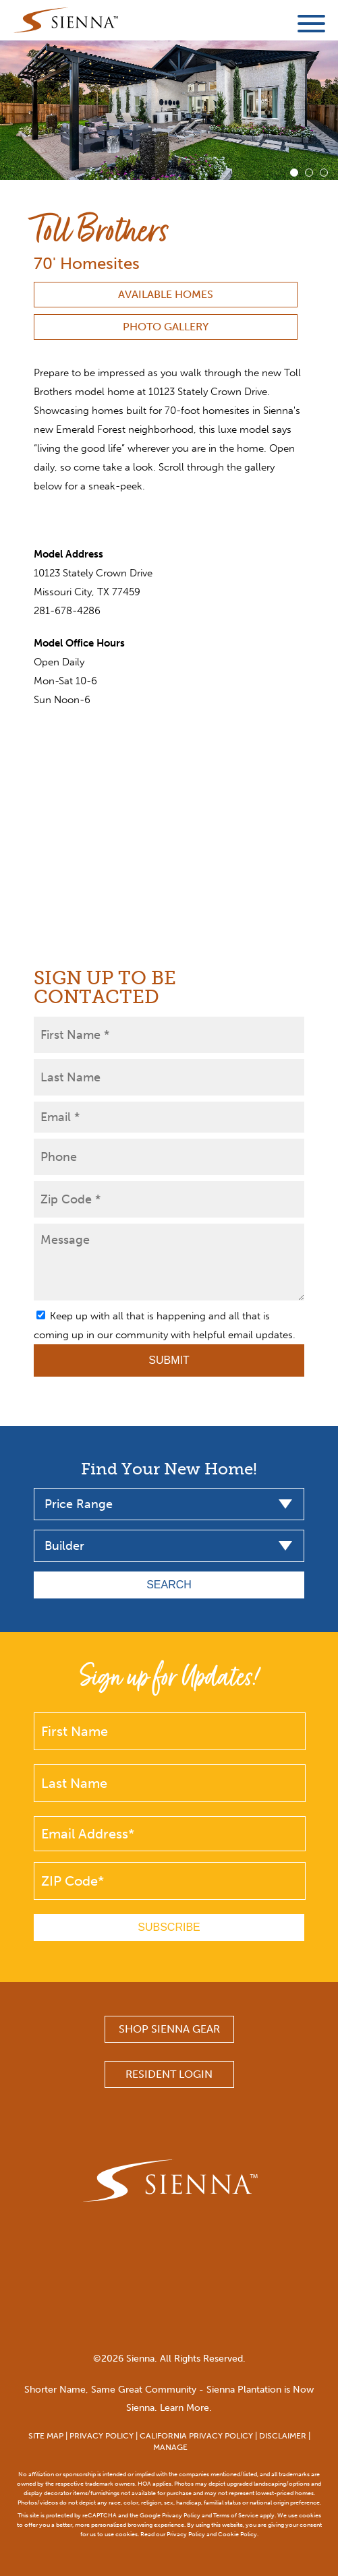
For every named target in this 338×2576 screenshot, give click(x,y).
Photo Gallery (165, 326)
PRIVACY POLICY (101, 2435)
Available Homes (165, 294)
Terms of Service (235, 2515)
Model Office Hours (79, 643)
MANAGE (170, 2447)
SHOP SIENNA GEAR (169, 2029)
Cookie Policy (237, 2534)
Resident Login (169, 2074)
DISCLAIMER (282, 2435)
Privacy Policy (181, 2515)
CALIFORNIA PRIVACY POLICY (196, 2435)
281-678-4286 (67, 611)
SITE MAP (45, 2435)
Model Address (68, 554)
